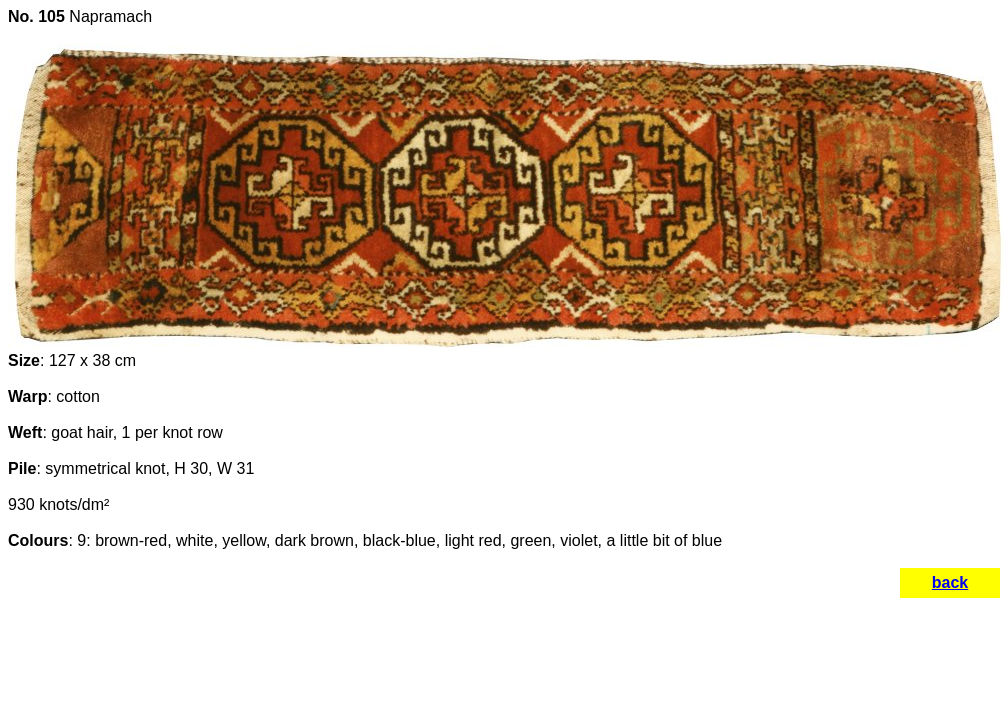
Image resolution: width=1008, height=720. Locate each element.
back (950, 582)
